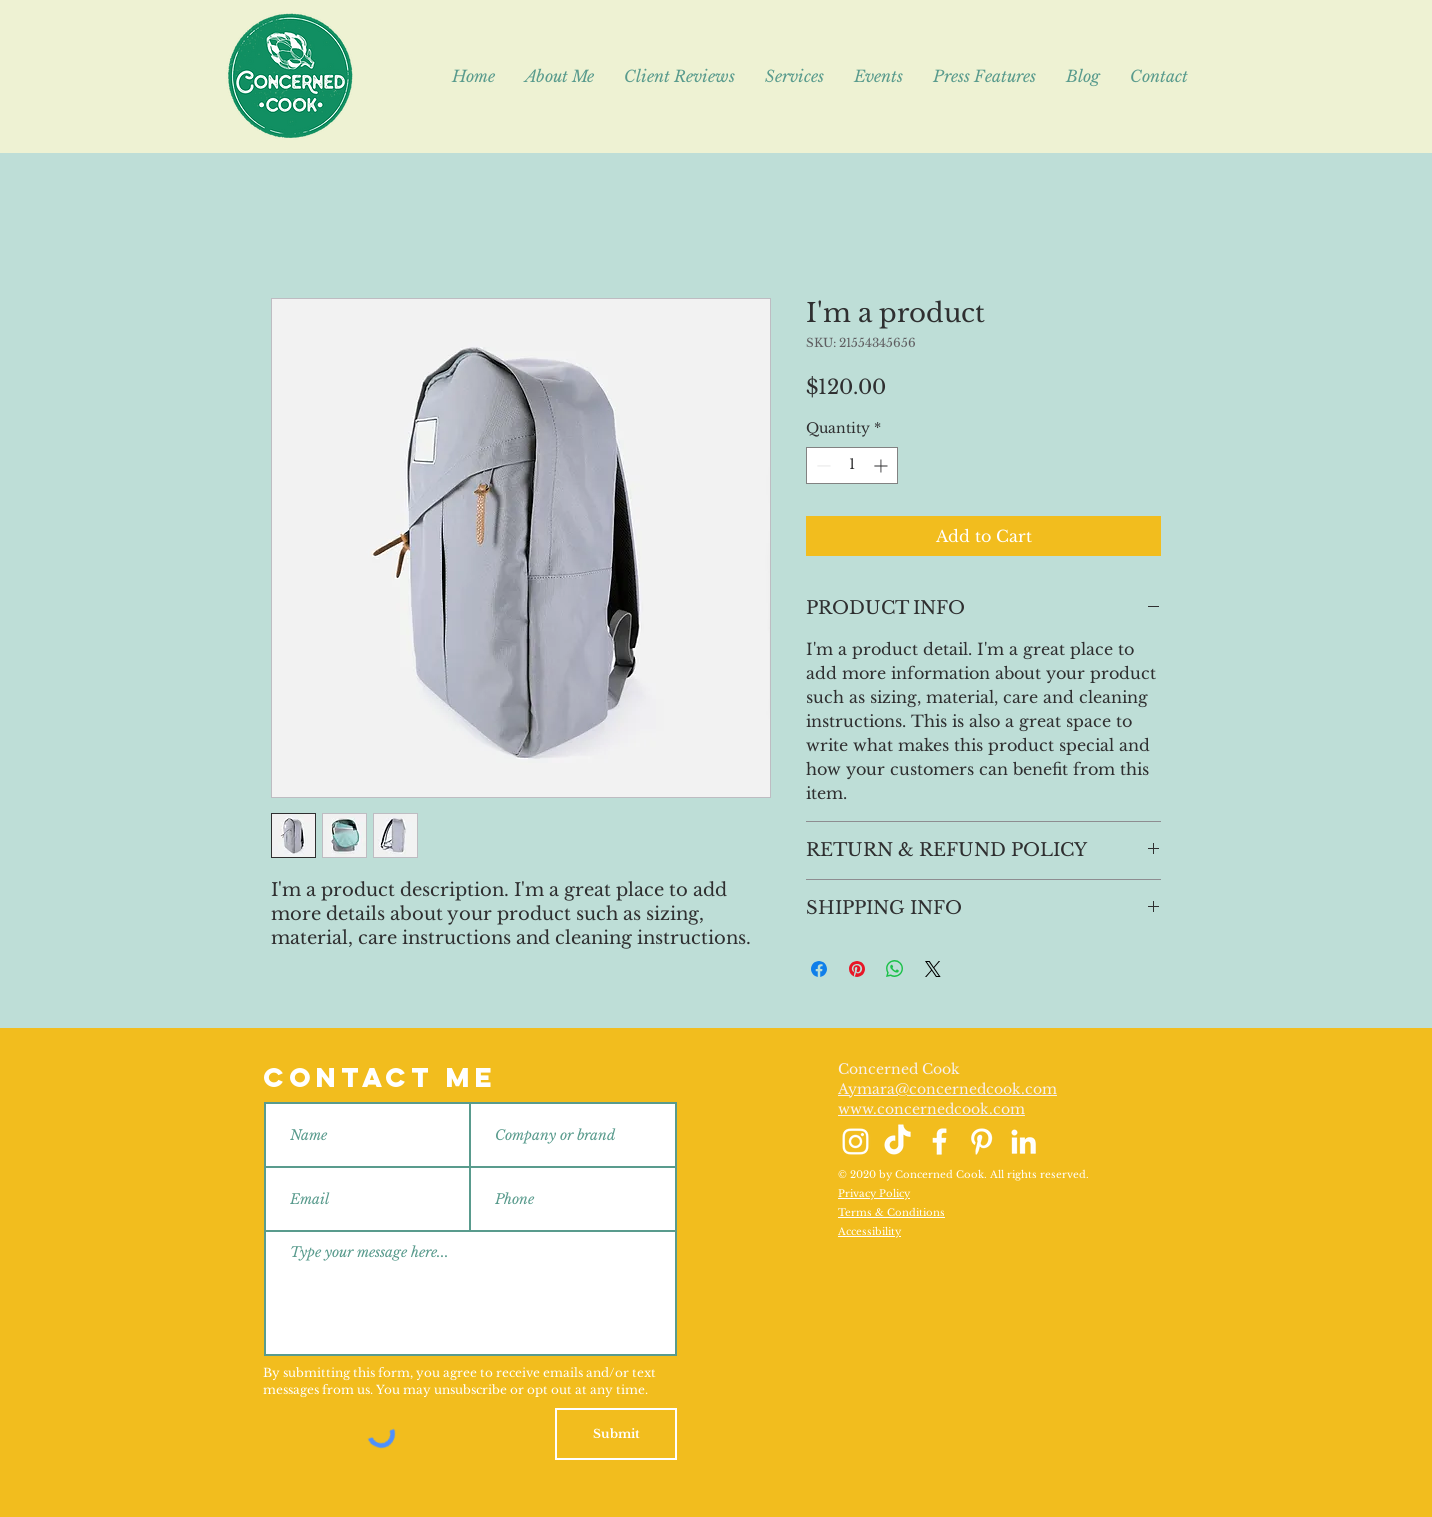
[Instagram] (855, 1141)
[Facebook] (939, 1141)
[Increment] (882, 465)
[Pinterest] (981, 1141)
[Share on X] (933, 969)
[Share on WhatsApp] (895, 969)
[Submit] (616, 1434)
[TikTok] (897, 1141)
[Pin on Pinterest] (857, 969)
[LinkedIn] (1023, 1141)
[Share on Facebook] (819, 969)
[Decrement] (821, 465)
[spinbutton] (852, 465)
